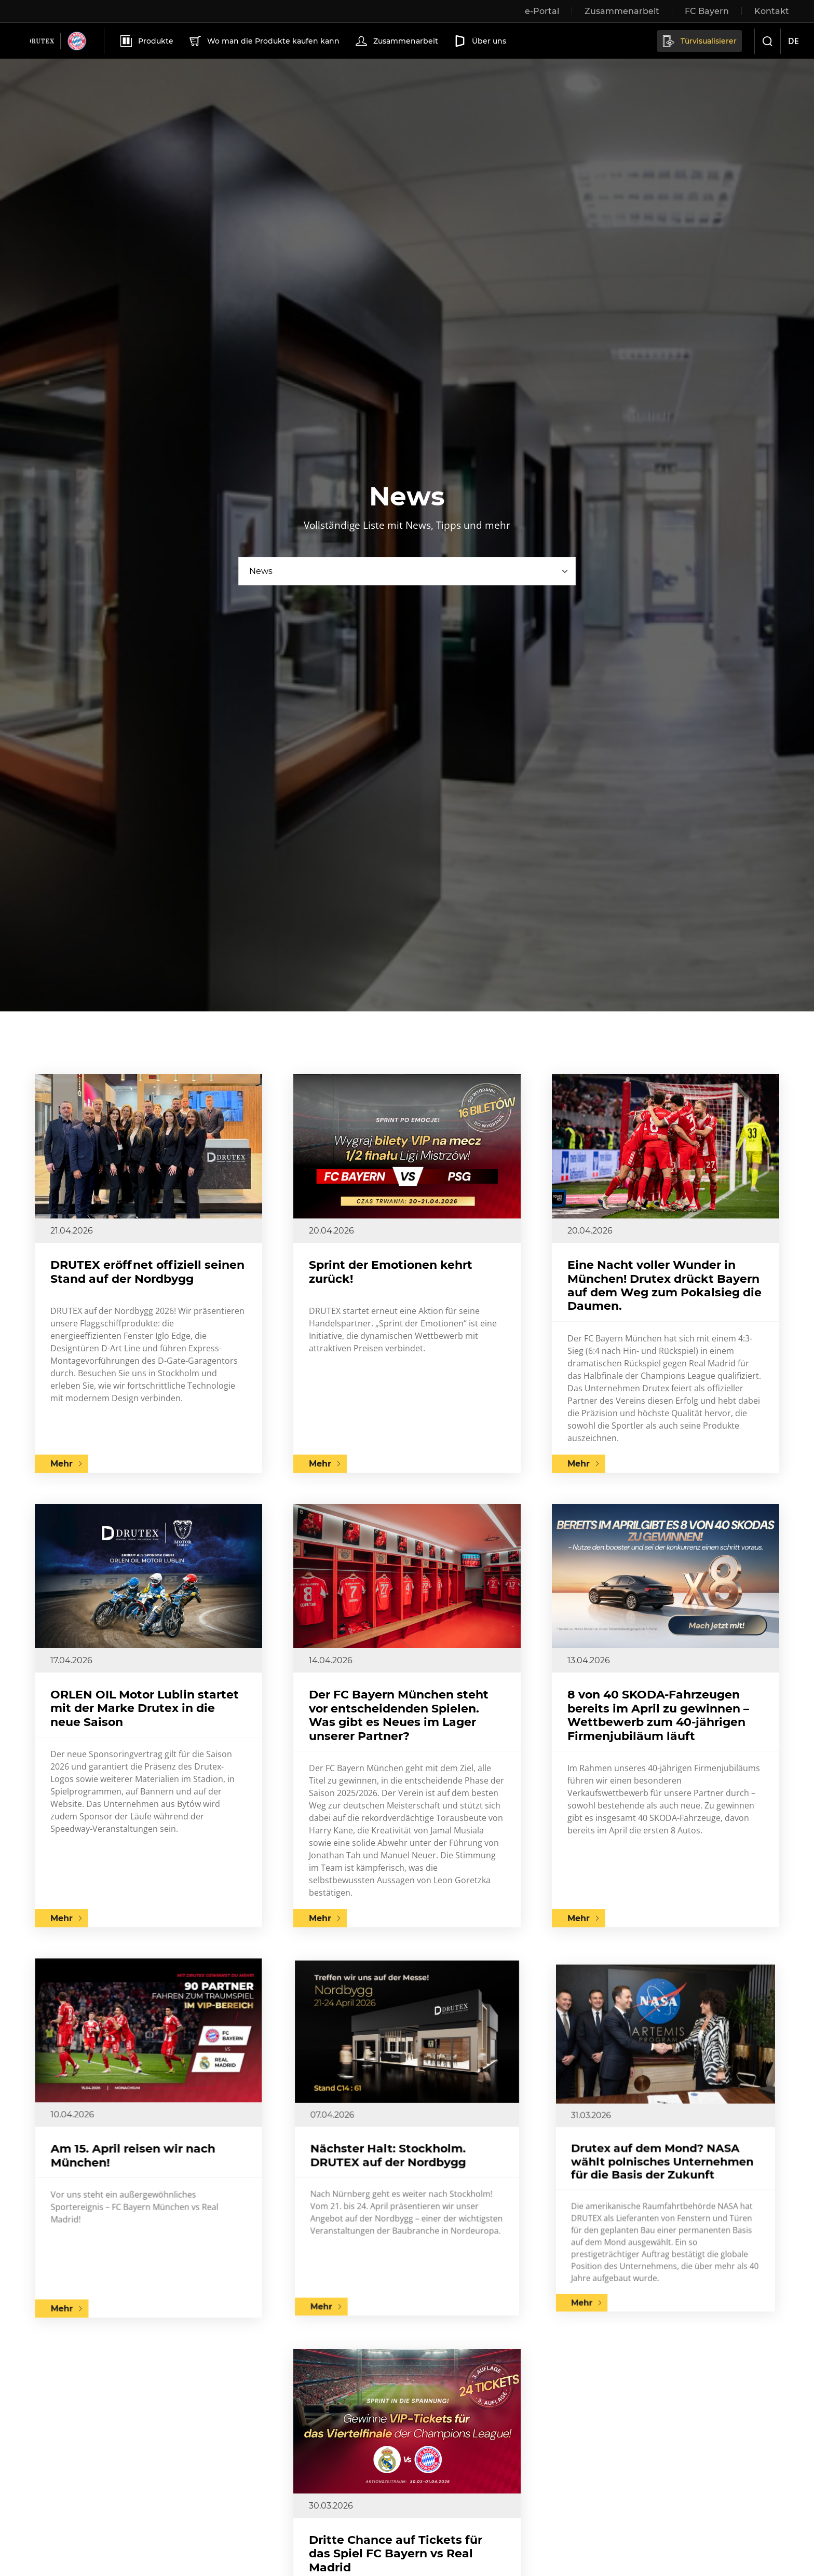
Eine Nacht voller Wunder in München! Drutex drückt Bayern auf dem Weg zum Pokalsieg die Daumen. (664, 1285)
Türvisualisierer (699, 41)
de (793, 41)
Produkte (145, 41)
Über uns (479, 41)
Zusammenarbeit (396, 41)
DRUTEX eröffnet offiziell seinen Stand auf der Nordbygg (147, 1271)
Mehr (61, 1464)
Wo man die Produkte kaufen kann (263, 41)
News (261, 571)
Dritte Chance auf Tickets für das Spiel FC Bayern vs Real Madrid (403, 2525)
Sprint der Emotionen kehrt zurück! (390, 1271)
